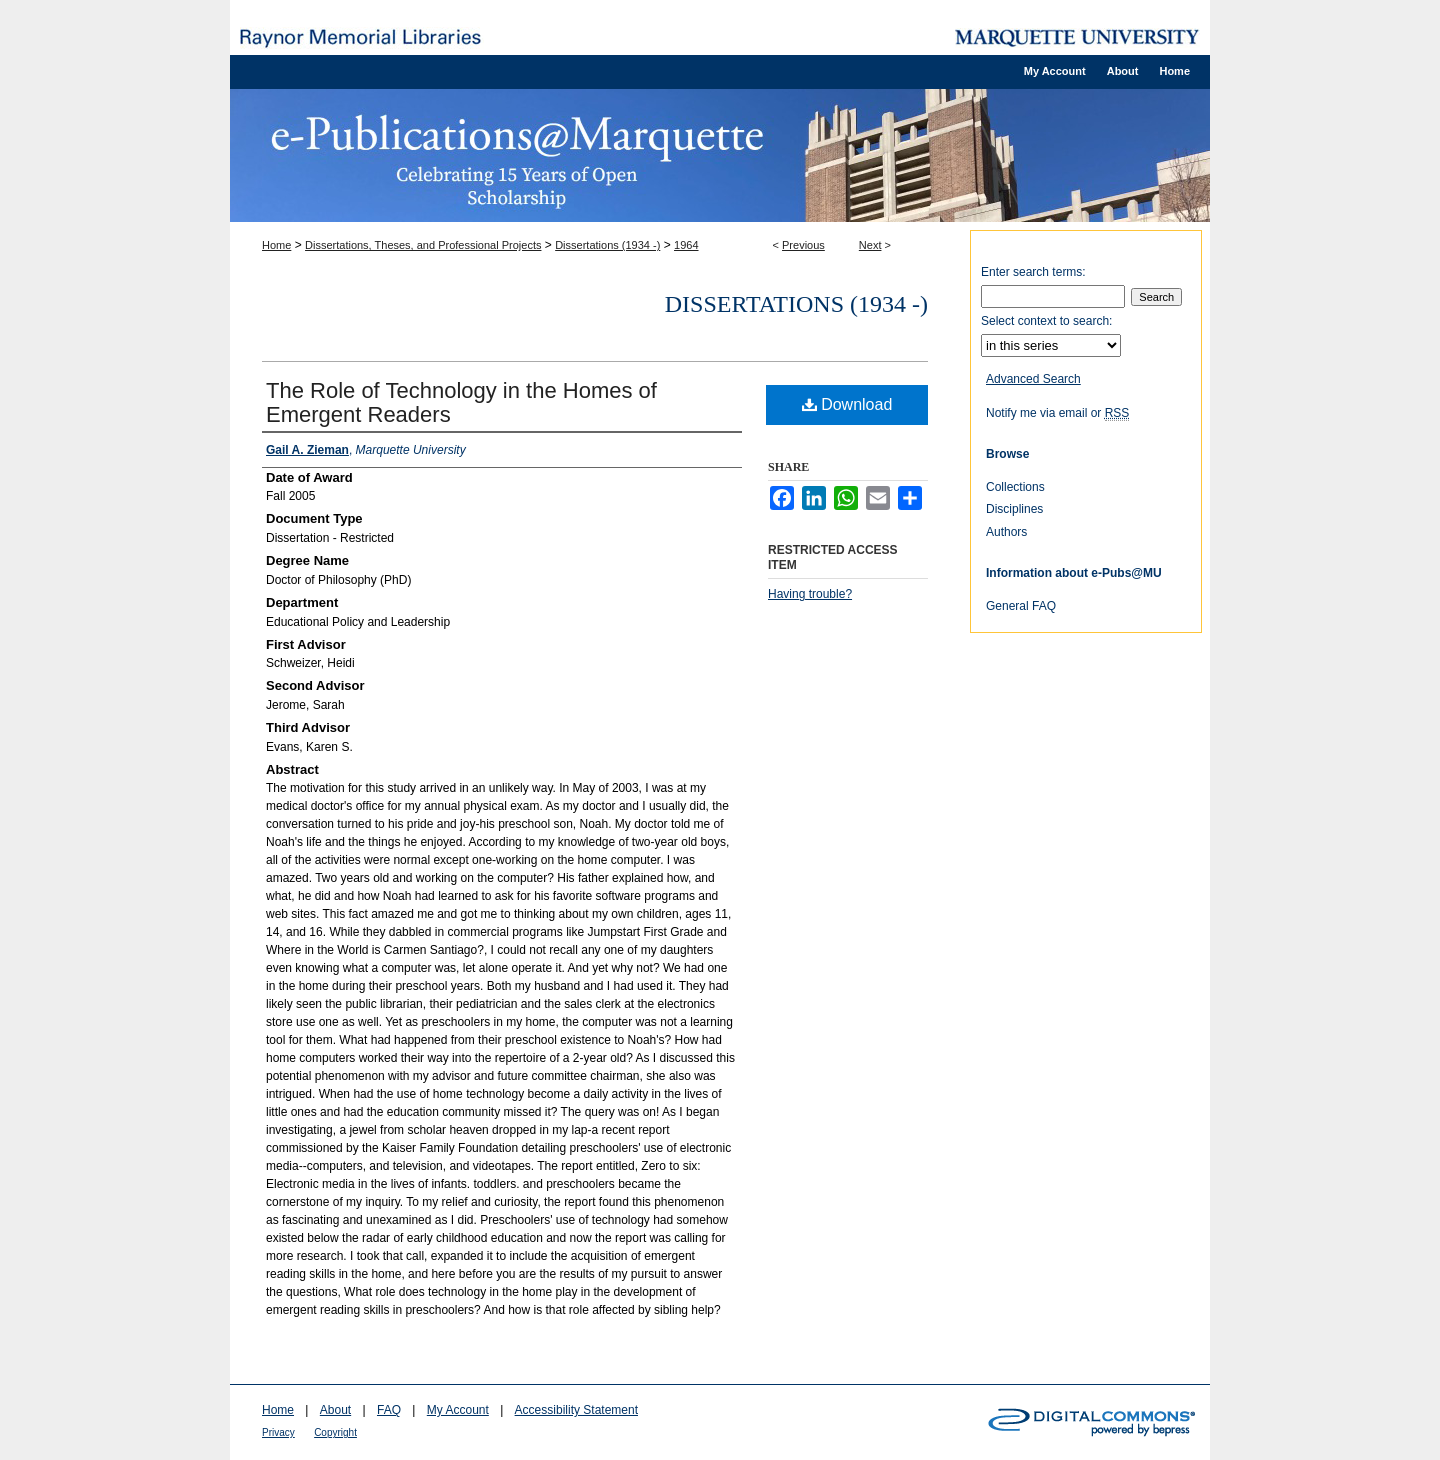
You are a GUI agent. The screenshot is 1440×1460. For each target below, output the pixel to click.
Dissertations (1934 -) (607, 245)
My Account (458, 1410)
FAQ (389, 1410)
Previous (803, 245)
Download (847, 404)
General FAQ (1021, 606)
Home (276, 245)
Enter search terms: (1033, 272)
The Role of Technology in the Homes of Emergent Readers (461, 402)
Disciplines (1014, 509)
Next (870, 245)
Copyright (335, 1432)
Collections (1015, 487)
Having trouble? (810, 594)
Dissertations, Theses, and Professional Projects (423, 245)
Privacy (278, 1432)
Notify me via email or (1057, 413)
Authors (1006, 532)
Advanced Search (1033, 379)
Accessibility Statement (576, 1410)
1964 (686, 245)
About (335, 1410)
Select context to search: (1046, 321)
